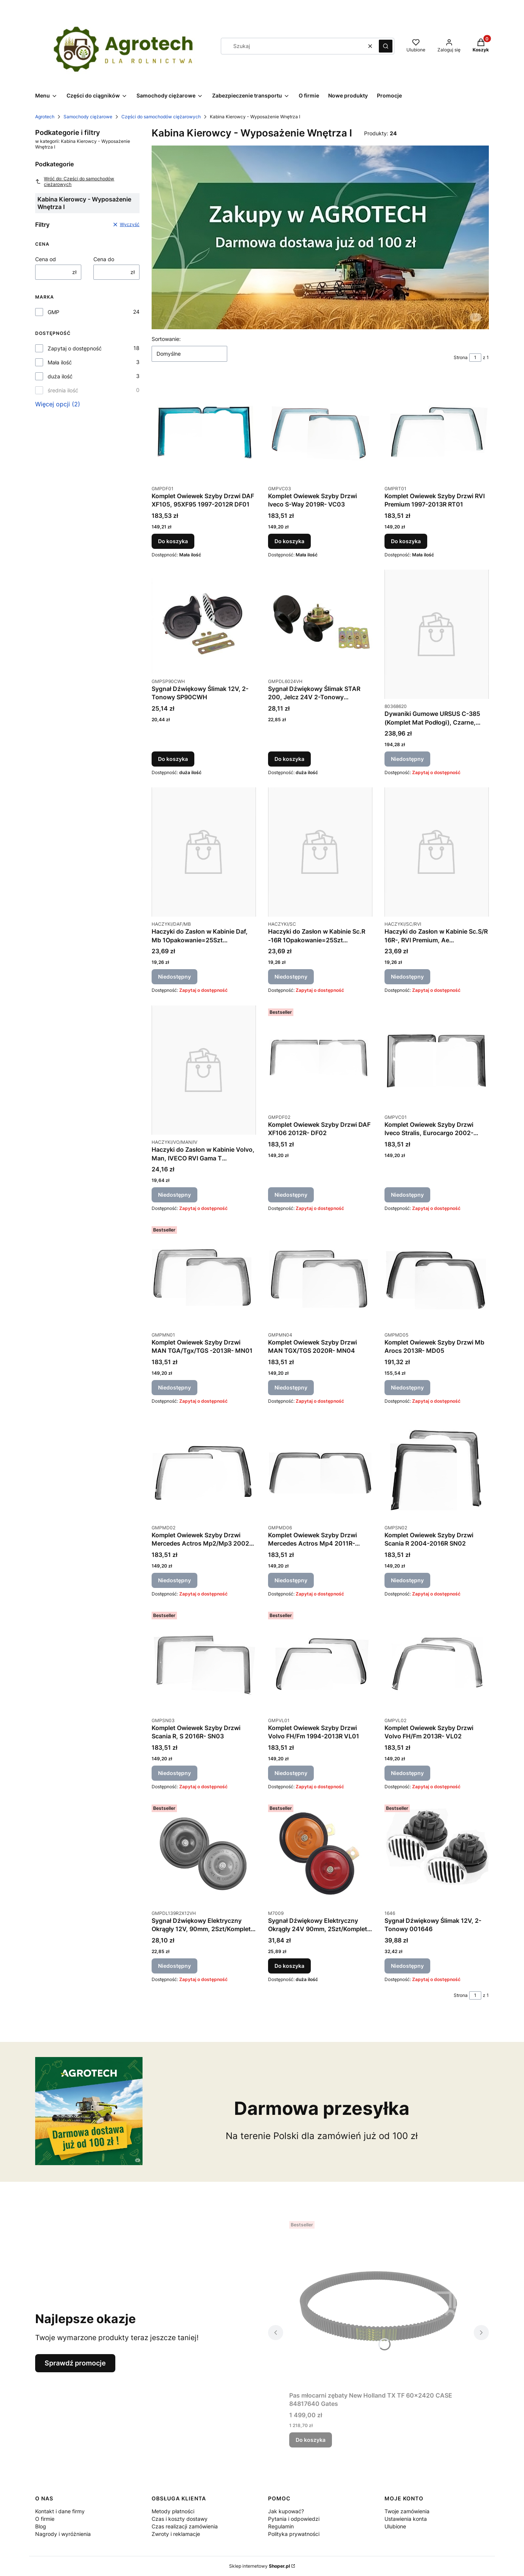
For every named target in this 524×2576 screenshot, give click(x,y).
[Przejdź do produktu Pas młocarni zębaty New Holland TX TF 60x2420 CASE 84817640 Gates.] (378, 2303)
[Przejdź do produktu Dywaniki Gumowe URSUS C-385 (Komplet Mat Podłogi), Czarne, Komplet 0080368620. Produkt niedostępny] (436, 634)
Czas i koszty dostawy (180, 2519)
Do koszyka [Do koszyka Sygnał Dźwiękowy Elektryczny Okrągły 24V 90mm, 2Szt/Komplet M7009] (289, 1966)
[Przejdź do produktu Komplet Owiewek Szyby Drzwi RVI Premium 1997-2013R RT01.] (436, 429)
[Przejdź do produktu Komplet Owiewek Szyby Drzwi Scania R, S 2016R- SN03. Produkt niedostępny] (204, 1661)
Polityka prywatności (293, 2534)
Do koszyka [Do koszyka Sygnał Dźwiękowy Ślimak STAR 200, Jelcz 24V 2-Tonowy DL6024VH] (289, 759)
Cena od (45, 259)
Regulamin (281, 2526)
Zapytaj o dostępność (75, 348)
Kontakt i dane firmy (60, 2511)
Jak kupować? (286, 2511)
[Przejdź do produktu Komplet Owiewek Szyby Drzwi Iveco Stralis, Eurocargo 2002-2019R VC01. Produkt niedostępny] (436, 1057)
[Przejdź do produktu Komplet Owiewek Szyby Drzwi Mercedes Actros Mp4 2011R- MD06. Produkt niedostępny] (320, 1468)
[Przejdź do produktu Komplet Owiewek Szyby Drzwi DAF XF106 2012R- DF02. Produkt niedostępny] (320, 1057)
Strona (461, 357)
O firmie (44, 2519)
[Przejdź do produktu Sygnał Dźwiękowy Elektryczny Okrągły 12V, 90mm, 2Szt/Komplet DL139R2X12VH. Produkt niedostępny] (204, 1853)
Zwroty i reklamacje (176, 2534)
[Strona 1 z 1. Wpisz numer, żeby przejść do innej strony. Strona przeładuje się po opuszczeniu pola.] (475, 357)
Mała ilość (60, 362)
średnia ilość (63, 390)
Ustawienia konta (405, 2519)
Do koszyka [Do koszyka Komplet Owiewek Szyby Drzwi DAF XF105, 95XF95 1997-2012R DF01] (173, 541)
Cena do (103, 259)
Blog (40, 2526)
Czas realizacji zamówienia (185, 2526)
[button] (385, 46)
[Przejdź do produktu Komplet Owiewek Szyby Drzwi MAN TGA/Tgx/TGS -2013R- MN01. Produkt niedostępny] (204, 1275)
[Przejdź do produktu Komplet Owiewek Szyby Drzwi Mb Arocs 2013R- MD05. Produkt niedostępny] (436, 1275)
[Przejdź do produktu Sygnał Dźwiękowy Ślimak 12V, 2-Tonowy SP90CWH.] (204, 622)
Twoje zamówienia (406, 2511)
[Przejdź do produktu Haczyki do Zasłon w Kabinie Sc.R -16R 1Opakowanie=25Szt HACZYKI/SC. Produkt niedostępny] (320, 852)
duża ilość (60, 376)
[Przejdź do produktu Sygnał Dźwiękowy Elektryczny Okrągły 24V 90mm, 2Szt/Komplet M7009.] (320, 1853)
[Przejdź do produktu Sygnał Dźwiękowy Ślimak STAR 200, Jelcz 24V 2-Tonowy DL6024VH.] (320, 622)
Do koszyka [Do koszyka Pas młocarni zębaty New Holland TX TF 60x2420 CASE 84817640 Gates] (311, 2440)
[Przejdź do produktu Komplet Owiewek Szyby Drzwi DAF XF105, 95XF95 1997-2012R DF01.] (204, 429)
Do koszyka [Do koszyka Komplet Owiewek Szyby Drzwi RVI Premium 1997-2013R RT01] (406, 541)
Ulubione (395, 2526)
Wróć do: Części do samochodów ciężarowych (74, 181)
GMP (53, 312)
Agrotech (44, 116)
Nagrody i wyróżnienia (63, 2534)
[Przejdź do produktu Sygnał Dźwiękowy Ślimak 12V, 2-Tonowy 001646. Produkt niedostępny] (436, 1853)
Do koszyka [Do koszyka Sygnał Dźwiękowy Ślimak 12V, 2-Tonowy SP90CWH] (173, 759)
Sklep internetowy (259, 2566)
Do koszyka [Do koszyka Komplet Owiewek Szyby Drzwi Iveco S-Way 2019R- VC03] (289, 541)
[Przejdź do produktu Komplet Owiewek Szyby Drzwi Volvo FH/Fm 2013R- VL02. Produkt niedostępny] (436, 1661)
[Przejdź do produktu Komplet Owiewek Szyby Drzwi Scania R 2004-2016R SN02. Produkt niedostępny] (436, 1468)
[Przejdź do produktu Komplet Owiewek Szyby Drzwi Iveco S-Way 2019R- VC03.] (320, 429)
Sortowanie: (166, 339)
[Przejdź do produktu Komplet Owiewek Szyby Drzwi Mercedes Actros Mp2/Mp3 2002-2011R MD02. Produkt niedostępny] (204, 1468)
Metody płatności (173, 2511)
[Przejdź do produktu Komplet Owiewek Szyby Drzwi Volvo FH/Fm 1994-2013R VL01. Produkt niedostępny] (320, 1661)
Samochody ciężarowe (88, 116)
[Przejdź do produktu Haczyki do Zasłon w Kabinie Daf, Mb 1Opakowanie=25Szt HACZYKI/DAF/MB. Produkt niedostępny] (204, 852)
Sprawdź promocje (75, 2363)
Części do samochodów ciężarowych (161, 116)
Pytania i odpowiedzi (293, 2519)
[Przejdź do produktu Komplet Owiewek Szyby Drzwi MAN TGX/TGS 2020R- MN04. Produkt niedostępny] (320, 1275)
